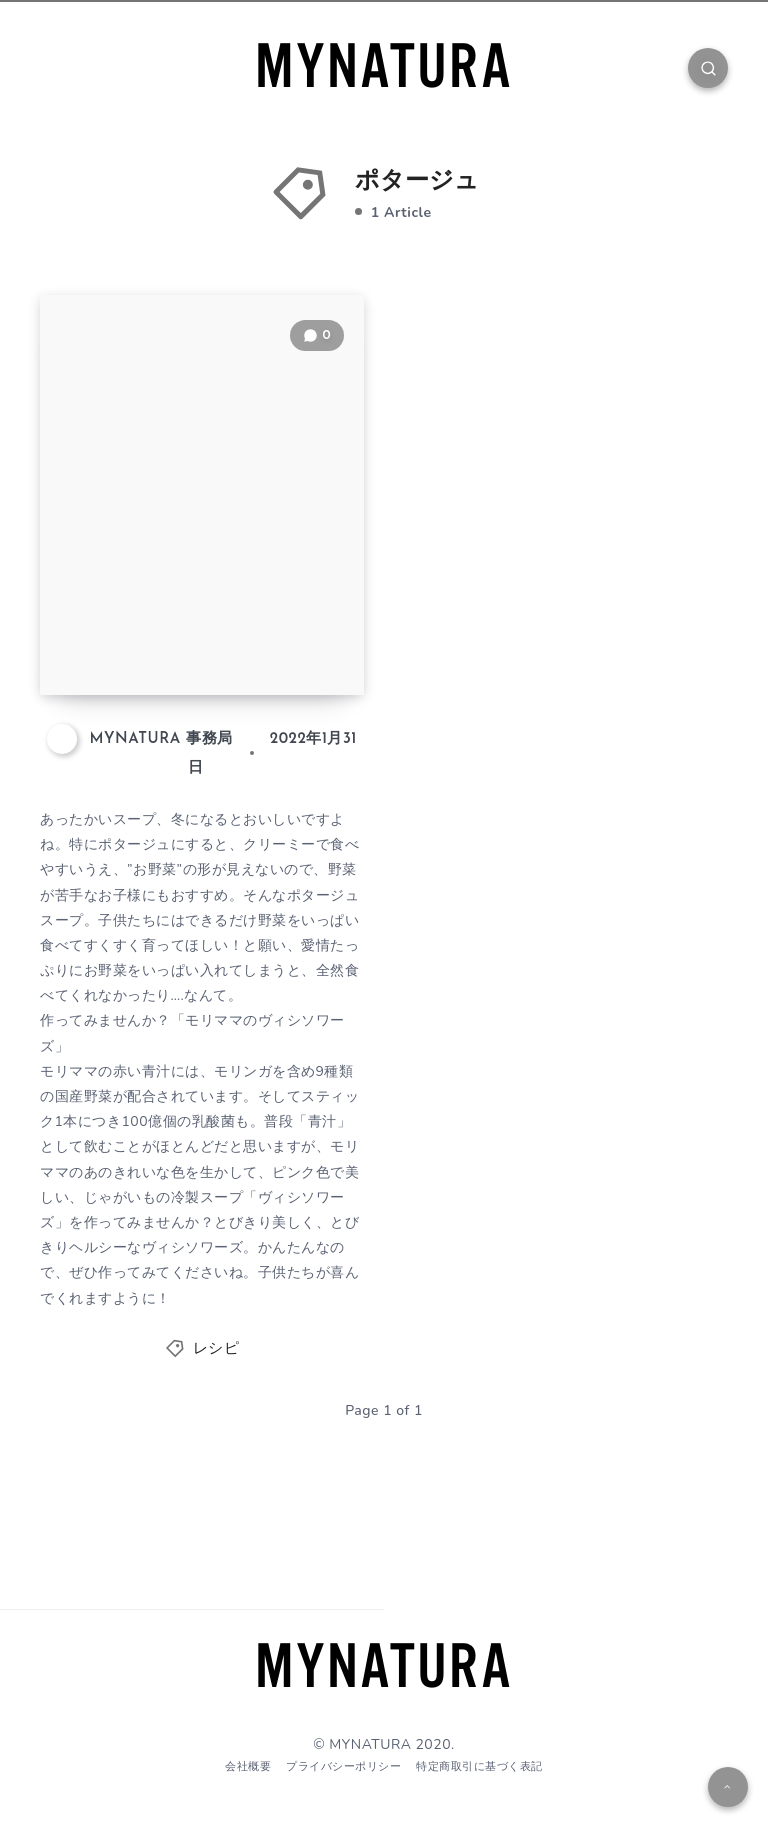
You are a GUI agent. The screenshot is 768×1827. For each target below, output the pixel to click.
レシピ (216, 1349)
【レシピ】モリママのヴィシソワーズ (204, 624)
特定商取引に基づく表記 (479, 1766)
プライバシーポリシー (343, 1766)
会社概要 (248, 1766)
